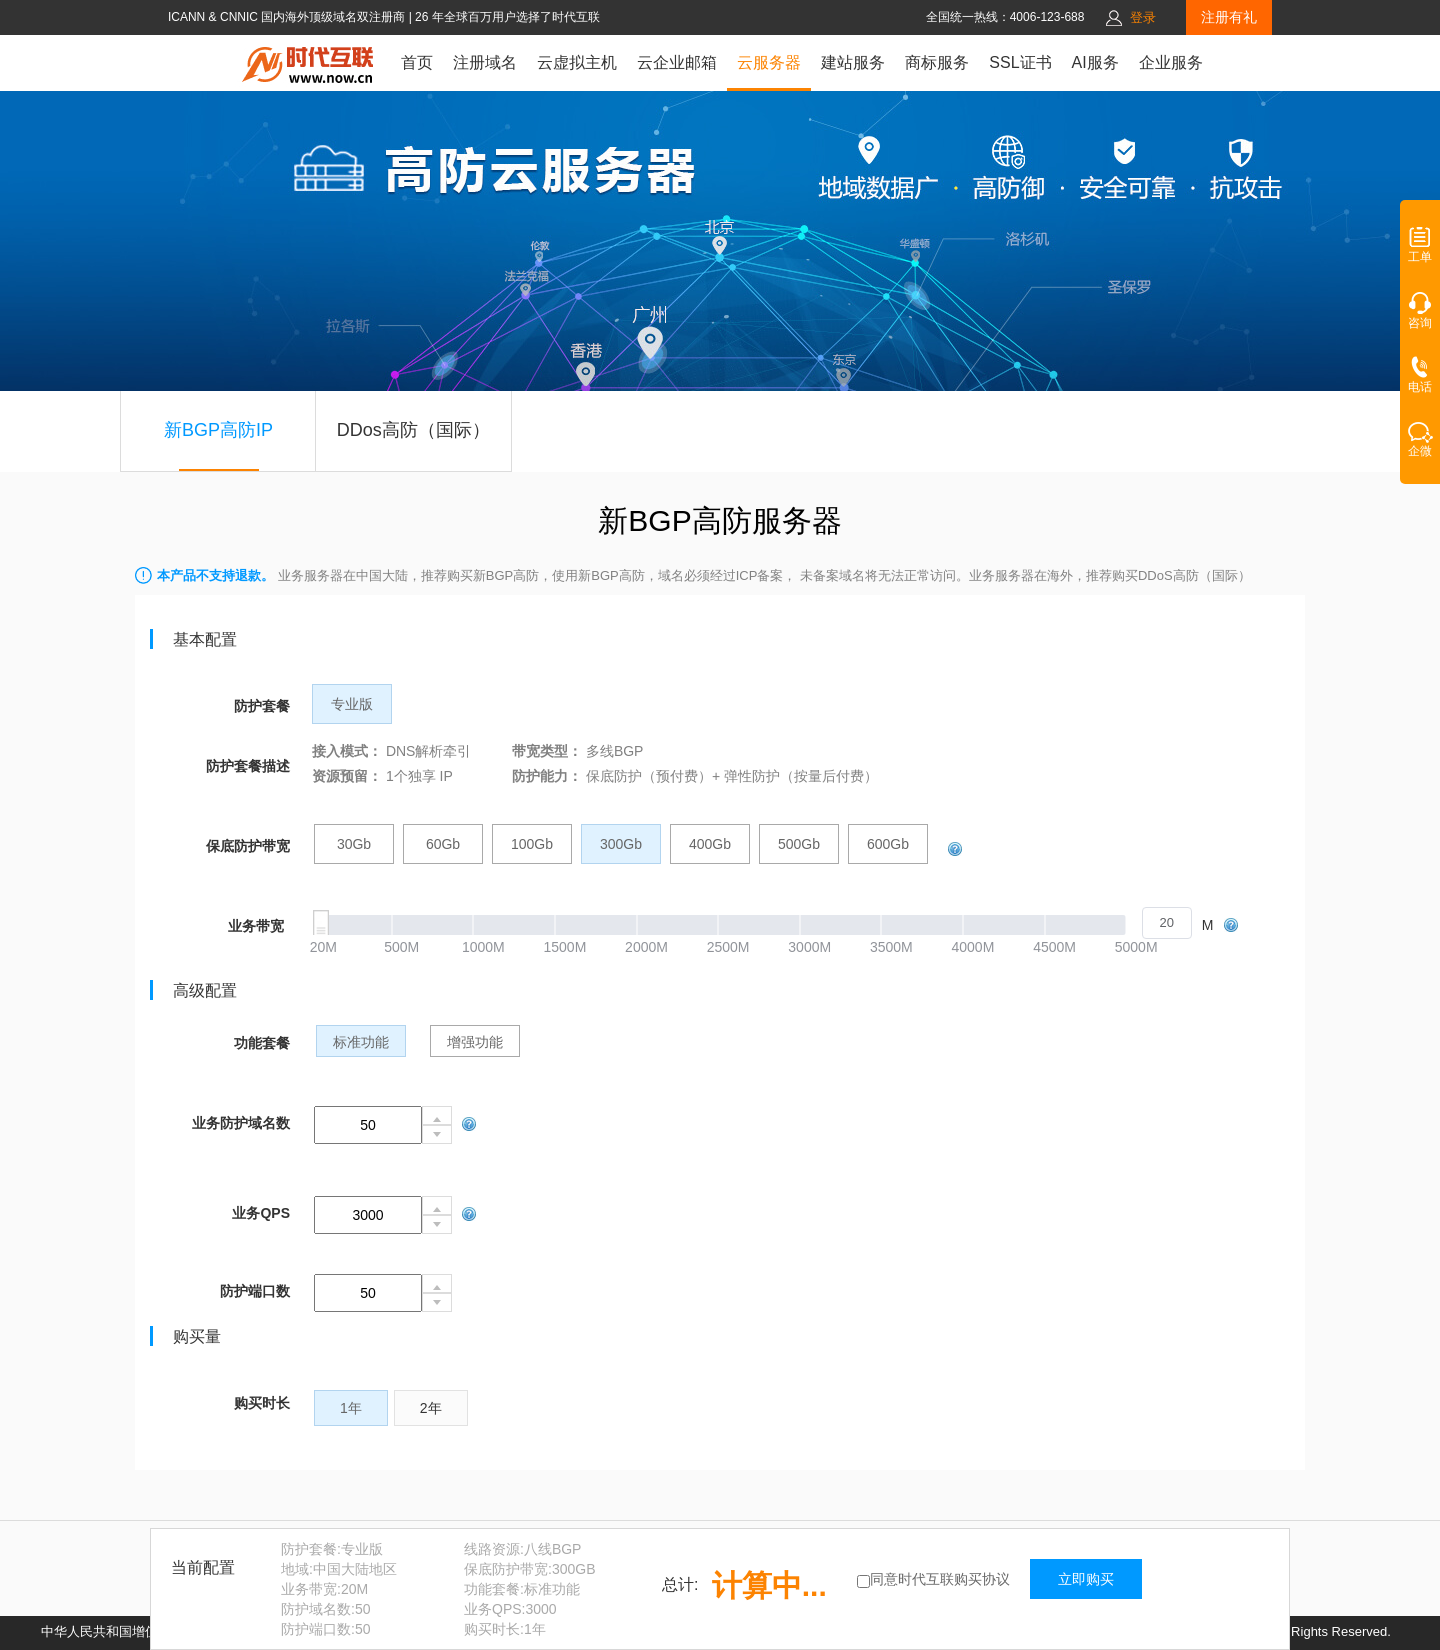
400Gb (710, 844)
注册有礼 (1229, 17)
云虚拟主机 (577, 62)
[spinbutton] (1167, 923)
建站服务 (853, 62)
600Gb (888, 844)
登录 (1143, 17)
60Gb (443, 844)
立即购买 (1086, 1579)
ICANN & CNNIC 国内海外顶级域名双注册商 (288, 17)
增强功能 (475, 1042)
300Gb (621, 844)
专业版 (352, 704)
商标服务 (937, 62)
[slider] (749, 925)
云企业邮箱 (677, 62)
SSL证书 (1020, 62)
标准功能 (361, 1042)
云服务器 (769, 62)
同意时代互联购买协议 (940, 1579)
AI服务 (1095, 62)
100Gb (532, 844)
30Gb (354, 844)
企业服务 (1171, 62)
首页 (417, 62)
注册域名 (485, 62)
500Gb (799, 844)
